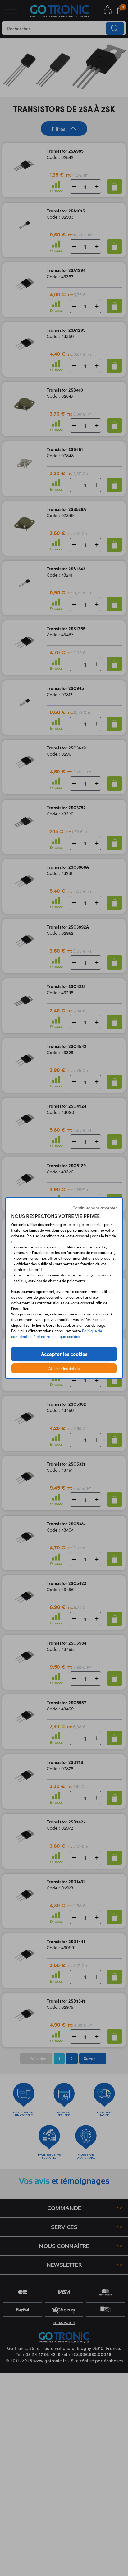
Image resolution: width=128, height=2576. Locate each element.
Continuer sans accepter (94, 1207)
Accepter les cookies (64, 1353)
